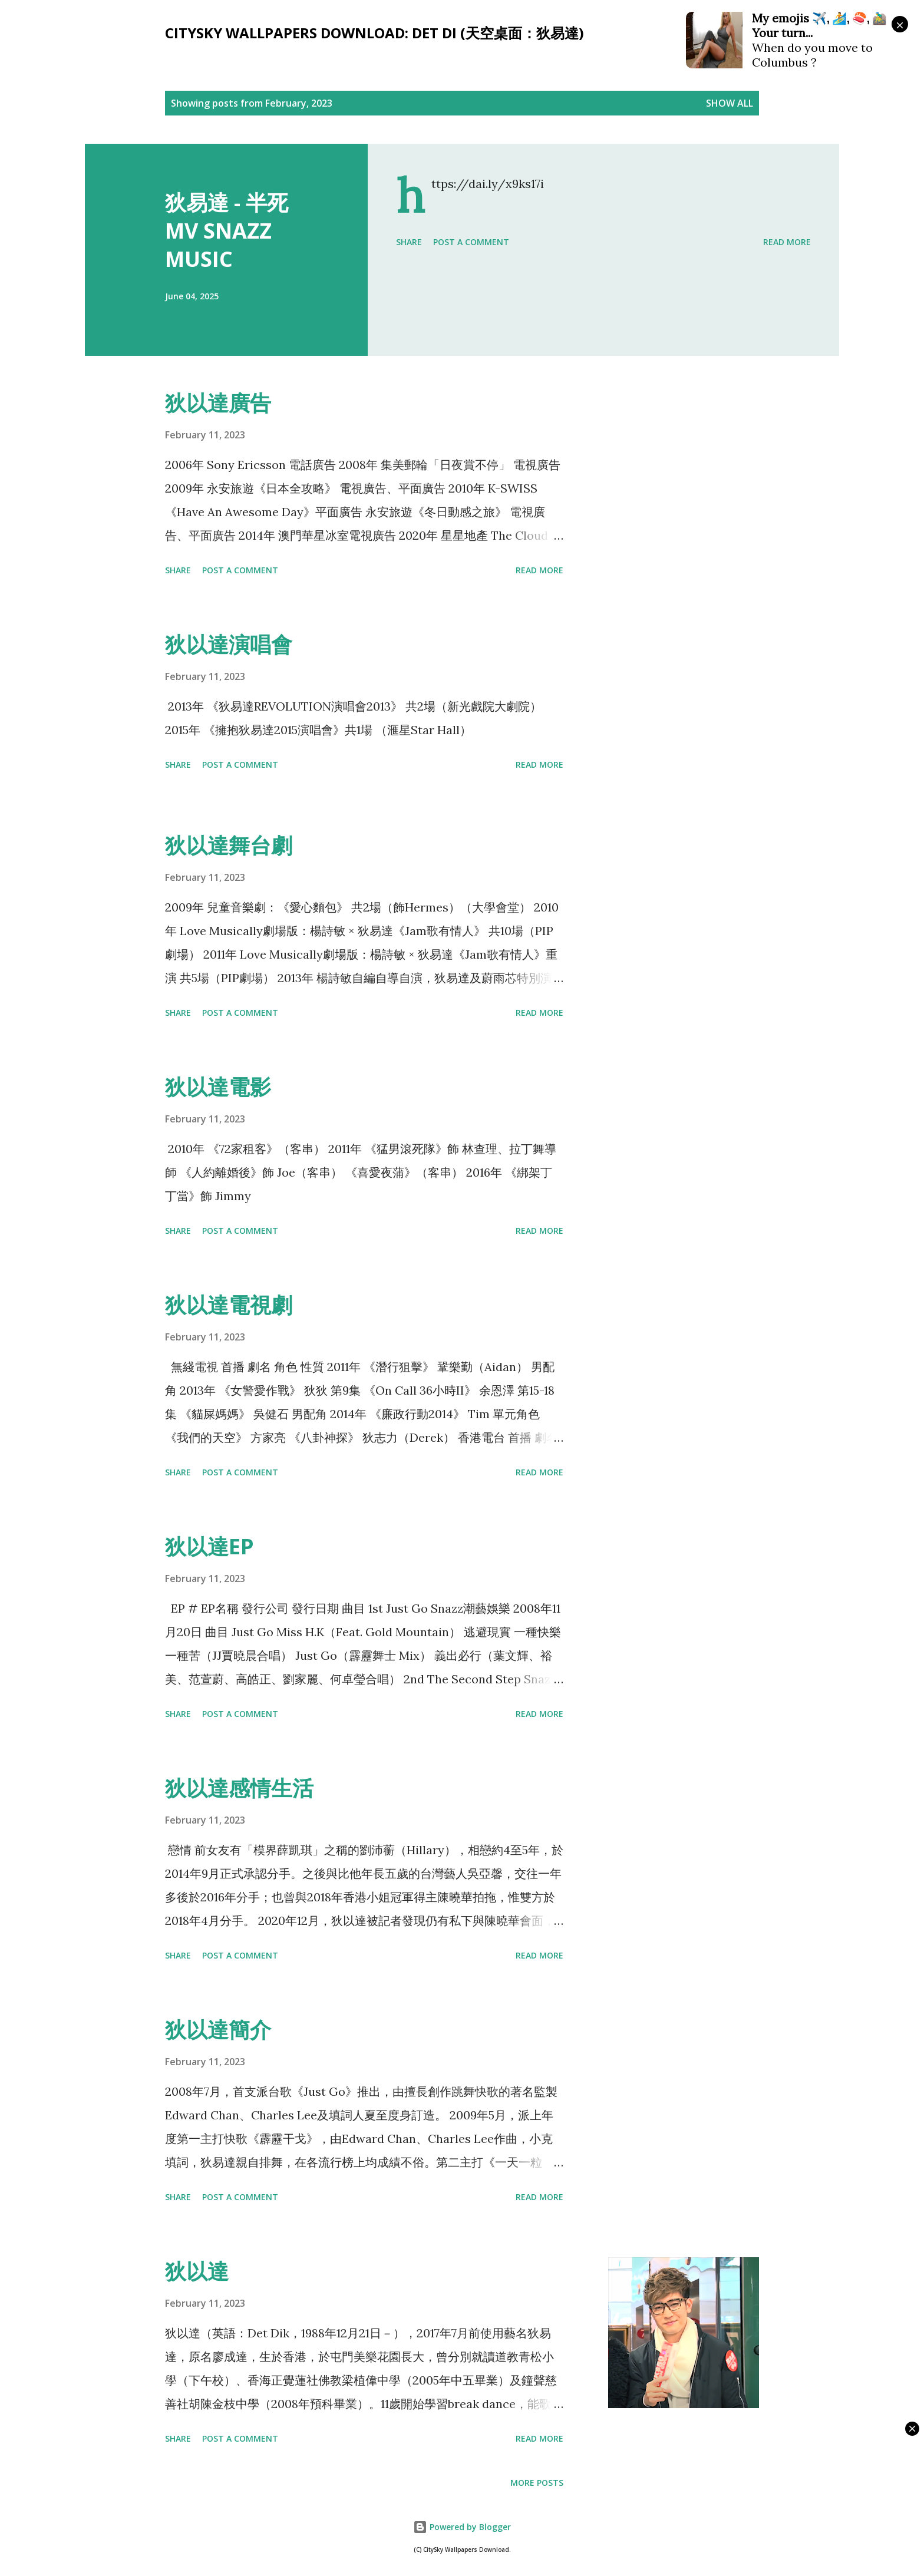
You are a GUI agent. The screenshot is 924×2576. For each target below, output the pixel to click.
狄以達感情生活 (239, 1788)
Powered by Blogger (462, 2526)
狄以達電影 (218, 1086)
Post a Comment (471, 241)
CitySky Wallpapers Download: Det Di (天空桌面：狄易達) (374, 32)
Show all (729, 103)
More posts (536, 2482)
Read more (787, 241)
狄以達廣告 (218, 402)
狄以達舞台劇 (228, 845)
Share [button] (409, 241)
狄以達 (197, 2271)
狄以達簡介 (218, 2029)
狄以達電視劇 (228, 1304)
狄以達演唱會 (228, 644)
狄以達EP (209, 1546)
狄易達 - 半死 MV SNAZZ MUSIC (226, 230)
